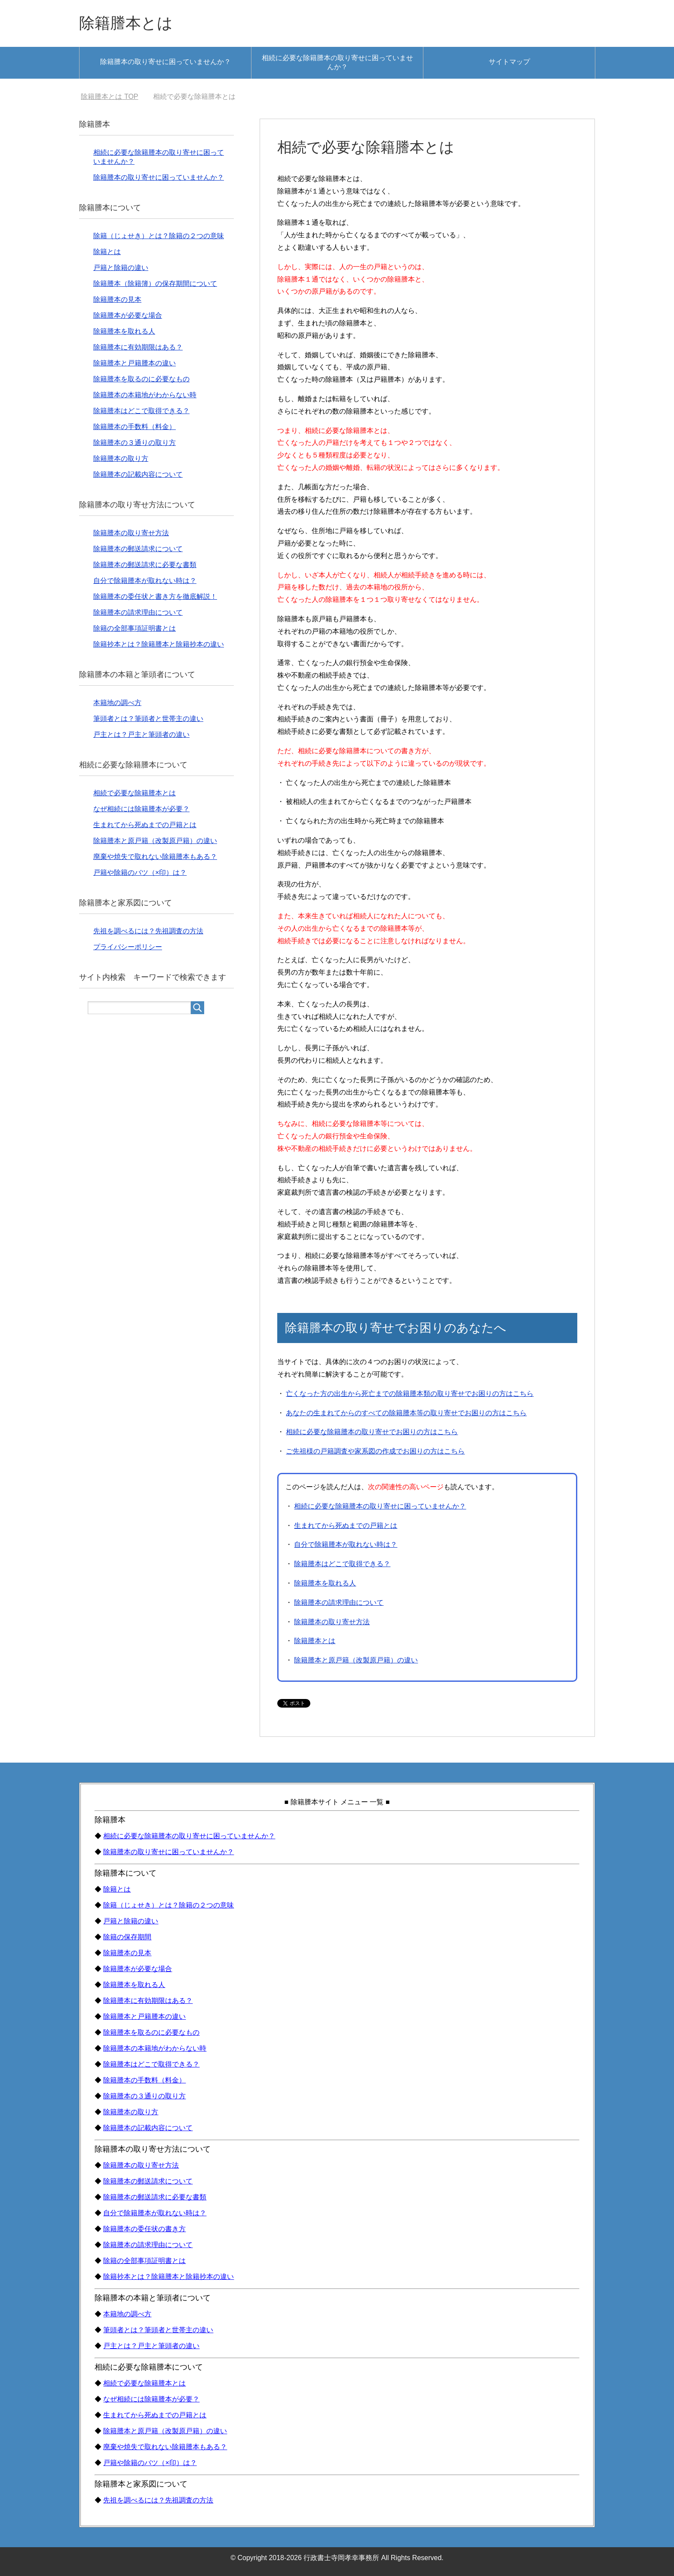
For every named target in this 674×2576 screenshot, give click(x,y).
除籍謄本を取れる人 (325, 1583)
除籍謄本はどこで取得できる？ (342, 1563)
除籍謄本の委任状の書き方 (144, 2229)
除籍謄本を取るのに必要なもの (141, 379)
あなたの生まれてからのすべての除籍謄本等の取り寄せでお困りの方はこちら (406, 1413)
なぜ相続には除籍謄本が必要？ (141, 809)
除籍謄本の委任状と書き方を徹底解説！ (155, 596)
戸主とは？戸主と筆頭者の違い (141, 734)
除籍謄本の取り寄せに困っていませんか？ (165, 61)
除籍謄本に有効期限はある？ (138, 347)
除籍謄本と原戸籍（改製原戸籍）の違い (356, 1660)
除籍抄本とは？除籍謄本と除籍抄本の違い (158, 644)
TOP (109, 96)
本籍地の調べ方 (117, 702)
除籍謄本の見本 (117, 299)
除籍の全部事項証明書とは (134, 628)
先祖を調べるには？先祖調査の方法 (148, 931)
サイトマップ (509, 61)
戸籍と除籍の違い (120, 267)
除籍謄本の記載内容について (138, 474)
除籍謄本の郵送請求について (138, 548)
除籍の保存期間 (127, 1937)
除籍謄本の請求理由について (338, 1602)
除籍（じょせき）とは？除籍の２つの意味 (158, 235)
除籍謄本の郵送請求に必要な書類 (144, 564)
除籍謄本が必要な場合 (127, 315)
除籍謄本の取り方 (120, 458)
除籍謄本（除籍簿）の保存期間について (155, 283)
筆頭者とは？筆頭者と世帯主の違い (148, 718)
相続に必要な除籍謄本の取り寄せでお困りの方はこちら (372, 1431)
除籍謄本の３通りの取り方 (134, 442)
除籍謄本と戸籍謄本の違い (134, 363)
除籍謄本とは (126, 23)
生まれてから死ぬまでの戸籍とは (345, 1525)
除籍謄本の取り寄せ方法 (332, 1621)
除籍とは (107, 251)
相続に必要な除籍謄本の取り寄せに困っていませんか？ (337, 62)
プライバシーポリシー (127, 947)
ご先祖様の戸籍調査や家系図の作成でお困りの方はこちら (375, 1451)
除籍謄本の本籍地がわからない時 (144, 395)
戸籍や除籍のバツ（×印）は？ (140, 872)
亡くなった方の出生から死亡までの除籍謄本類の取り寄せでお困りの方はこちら (409, 1393)
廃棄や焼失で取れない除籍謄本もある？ (155, 856)
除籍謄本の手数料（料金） (134, 426)
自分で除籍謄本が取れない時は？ (345, 1544)
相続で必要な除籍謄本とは (134, 793)
